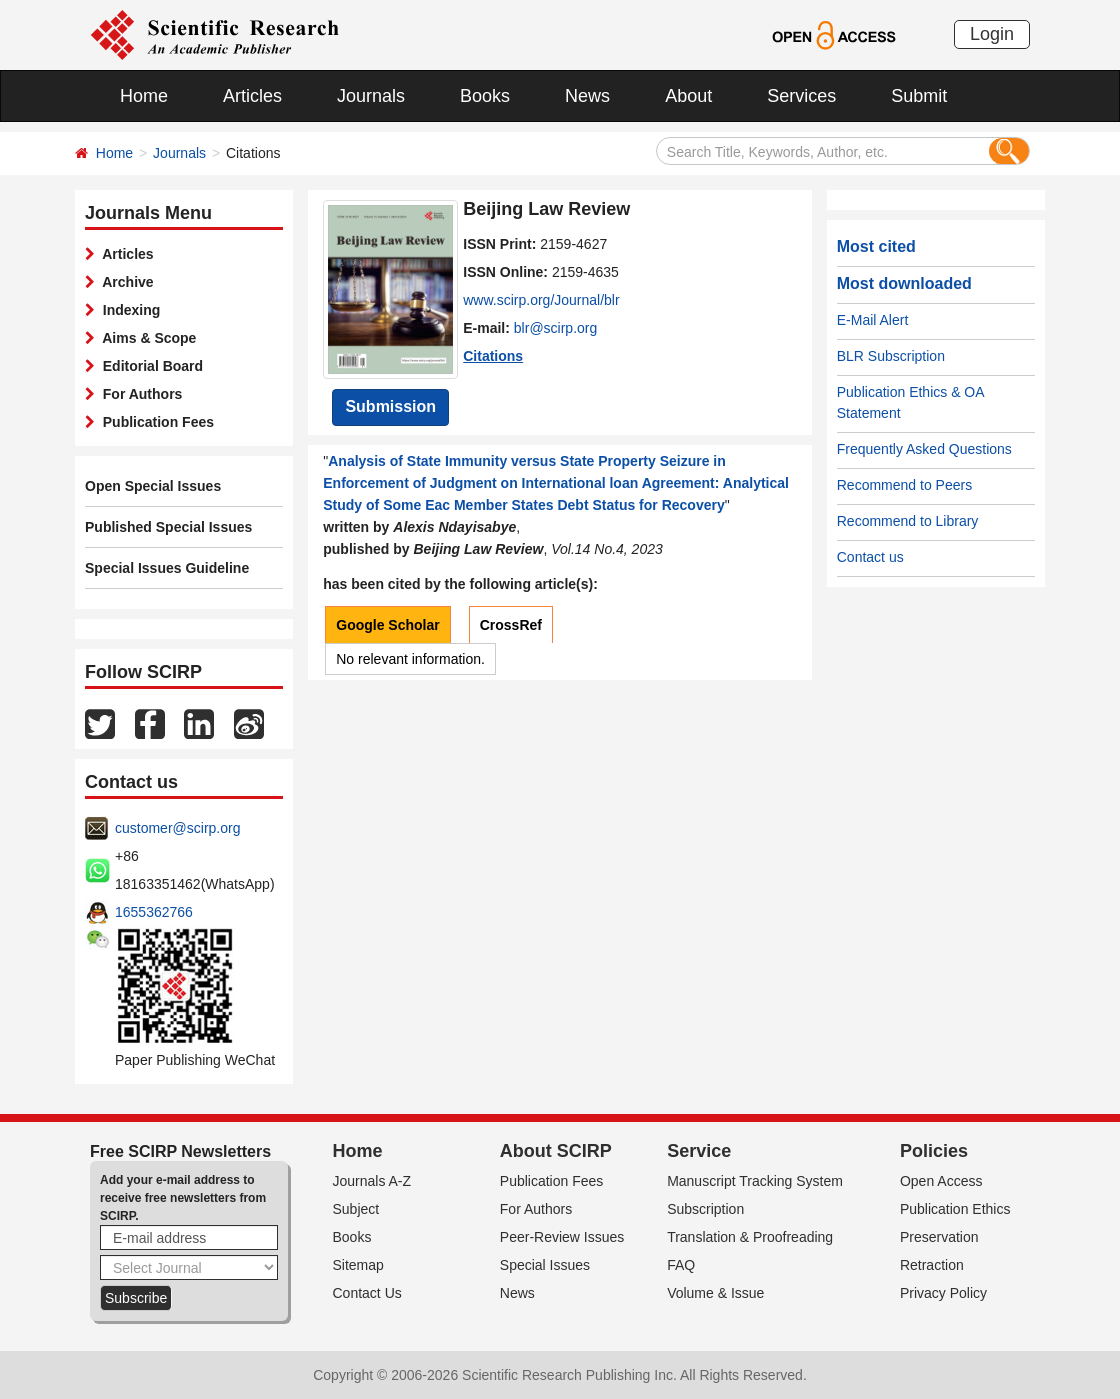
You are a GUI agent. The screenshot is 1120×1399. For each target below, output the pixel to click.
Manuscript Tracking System (755, 1181)
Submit (919, 96)
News (587, 96)
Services (801, 96)
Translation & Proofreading (750, 1237)
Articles (252, 96)
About (688, 96)
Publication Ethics (955, 1209)
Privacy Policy (943, 1293)
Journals (371, 96)
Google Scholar (387, 625)
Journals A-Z (372, 1181)
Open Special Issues (153, 486)
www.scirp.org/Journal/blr (541, 300)
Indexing (127, 310)
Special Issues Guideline (167, 568)
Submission (390, 406)
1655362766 (154, 912)
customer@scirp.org (177, 828)
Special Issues (545, 1265)
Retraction (932, 1265)
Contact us (870, 557)
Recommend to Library (908, 521)
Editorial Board (149, 366)
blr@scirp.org (555, 328)
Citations (493, 356)
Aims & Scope (145, 338)
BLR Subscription (891, 356)
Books (485, 96)
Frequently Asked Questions (924, 449)
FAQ (681, 1265)
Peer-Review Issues (562, 1237)
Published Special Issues (168, 527)
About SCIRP (556, 1151)
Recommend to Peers (904, 485)
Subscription (705, 1209)
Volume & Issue (715, 1293)
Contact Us (367, 1293)
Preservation (939, 1237)
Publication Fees (154, 422)
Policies (934, 1151)
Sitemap (358, 1265)
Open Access (941, 1181)
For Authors (138, 394)
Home (144, 96)
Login (992, 34)
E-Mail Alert (873, 320)
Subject (356, 1209)
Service (699, 1151)
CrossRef (511, 625)
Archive (124, 282)
